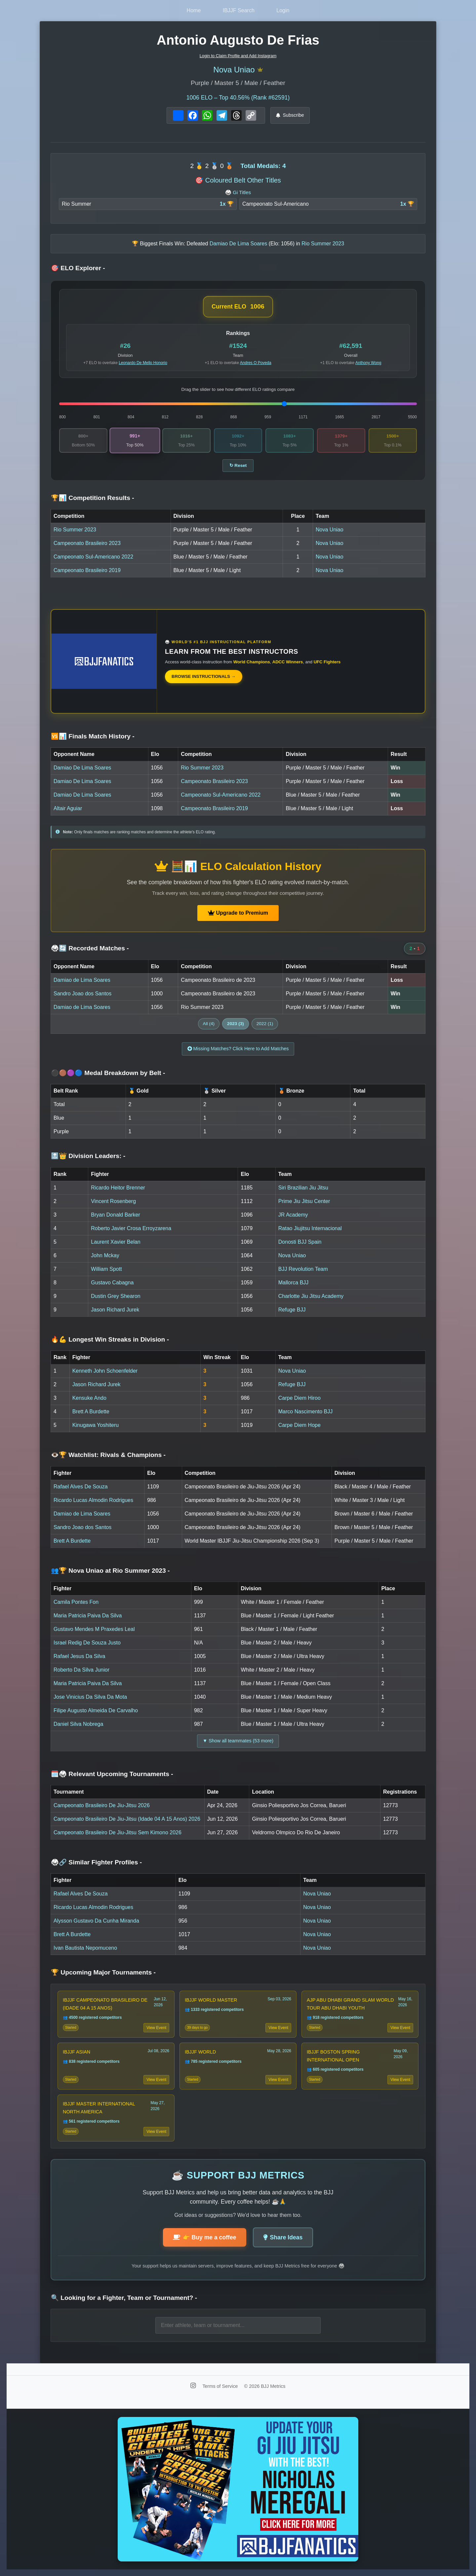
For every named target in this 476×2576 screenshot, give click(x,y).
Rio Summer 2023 (75, 529)
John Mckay (105, 1255)
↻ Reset (238, 465)
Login (282, 10)
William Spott (106, 1269)
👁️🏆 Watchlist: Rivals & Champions (108, 1454)
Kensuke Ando (89, 1398)
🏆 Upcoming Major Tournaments (103, 1972)
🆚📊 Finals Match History (93, 736)
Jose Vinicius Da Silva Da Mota (90, 1697)
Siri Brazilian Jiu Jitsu (303, 1187)
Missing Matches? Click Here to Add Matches (238, 1048)
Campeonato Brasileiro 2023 (87, 543)
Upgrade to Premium (238, 913)
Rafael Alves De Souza (81, 1486)
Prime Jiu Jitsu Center (304, 1201)
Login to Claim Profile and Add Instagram (238, 55)
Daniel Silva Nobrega (78, 1724)
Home (194, 10)
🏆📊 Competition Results (92, 497)
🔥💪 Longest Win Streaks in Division (110, 1339)
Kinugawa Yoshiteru (95, 1425)
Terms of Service (220, 2386)
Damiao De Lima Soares (82, 767)
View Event (156, 2027)
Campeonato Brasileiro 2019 (87, 570)
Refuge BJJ (292, 1309)
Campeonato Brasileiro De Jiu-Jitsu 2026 (102, 1805)
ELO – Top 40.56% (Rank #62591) (238, 97)
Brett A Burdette (90, 1411)
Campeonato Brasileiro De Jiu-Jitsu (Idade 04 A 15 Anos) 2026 (127, 1819)
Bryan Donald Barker (115, 1215)
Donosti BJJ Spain (300, 1242)
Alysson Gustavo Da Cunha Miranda (96, 1921)
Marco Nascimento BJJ (305, 1411)
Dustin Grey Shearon (115, 1296)
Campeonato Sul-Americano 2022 (93, 557)
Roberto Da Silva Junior (81, 1670)
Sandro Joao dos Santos (82, 993)
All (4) (209, 1023)
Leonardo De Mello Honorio (143, 362)
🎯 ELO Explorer (78, 268)
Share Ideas (283, 2237)
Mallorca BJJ (293, 1282)
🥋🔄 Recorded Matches (90, 948)
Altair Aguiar (68, 808)
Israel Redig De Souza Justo (87, 1642)
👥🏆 (110, 1570)
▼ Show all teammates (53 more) (238, 1740)
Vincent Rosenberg (113, 1201)
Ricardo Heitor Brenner (118, 1187)
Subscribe (290, 115)
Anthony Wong (368, 362)
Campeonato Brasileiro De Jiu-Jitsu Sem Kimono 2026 (117, 1832)
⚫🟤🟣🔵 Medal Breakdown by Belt (108, 1072)
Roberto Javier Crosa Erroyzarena (131, 1228)
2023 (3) (235, 1023)
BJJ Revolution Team (303, 1269)
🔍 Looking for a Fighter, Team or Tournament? (124, 2297)
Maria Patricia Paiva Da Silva (88, 1615)
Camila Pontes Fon (76, 1602)
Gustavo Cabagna (112, 1282)
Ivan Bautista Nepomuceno (85, 1948)
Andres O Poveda (255, 362)
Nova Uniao (234, 69)
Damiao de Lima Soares (82, 980)
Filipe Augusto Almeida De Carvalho (96, 1710)
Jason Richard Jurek (115, 1309)
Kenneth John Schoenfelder (105, 1371)
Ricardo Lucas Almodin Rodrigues (93, 1500)
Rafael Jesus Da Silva (79, 1656)
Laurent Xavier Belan (115, 1242)
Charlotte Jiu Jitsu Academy (310, 1296)
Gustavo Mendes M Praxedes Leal (94, 1629)
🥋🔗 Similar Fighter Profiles (96, 1862)
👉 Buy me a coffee (204, 2237)
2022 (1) (265, 1023)
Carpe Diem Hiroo (299, 1398)
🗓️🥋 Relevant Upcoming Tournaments (112, 1773)
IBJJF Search (239, 10)
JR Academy (293, 1215)
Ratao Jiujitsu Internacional (310, 1228)
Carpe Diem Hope (299, 1425)
